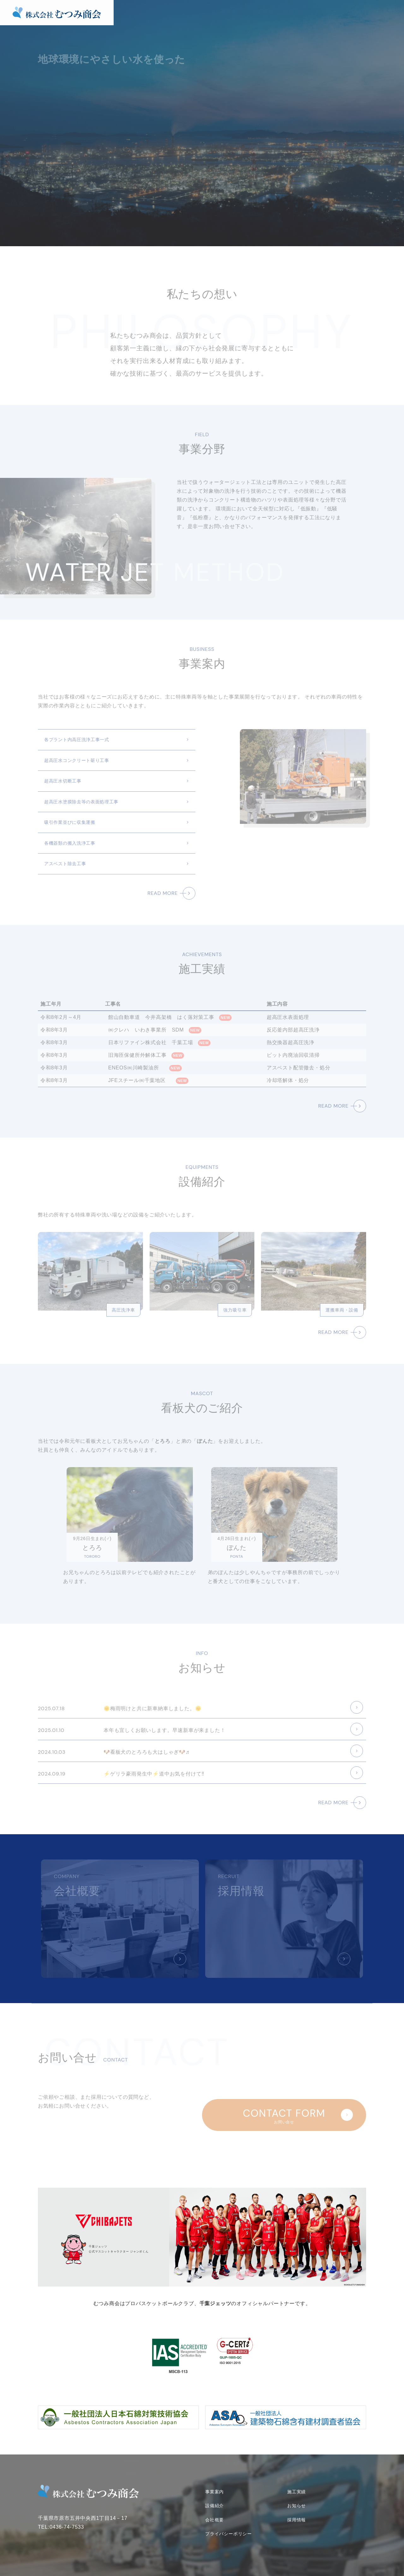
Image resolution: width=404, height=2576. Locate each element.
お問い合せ (391, 17)
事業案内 (231, 12)
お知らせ (325, 12)
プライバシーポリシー (228, 2531)
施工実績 (262, 12)
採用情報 (296, 2516)
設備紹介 (294, 12)
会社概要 (356, 12)
